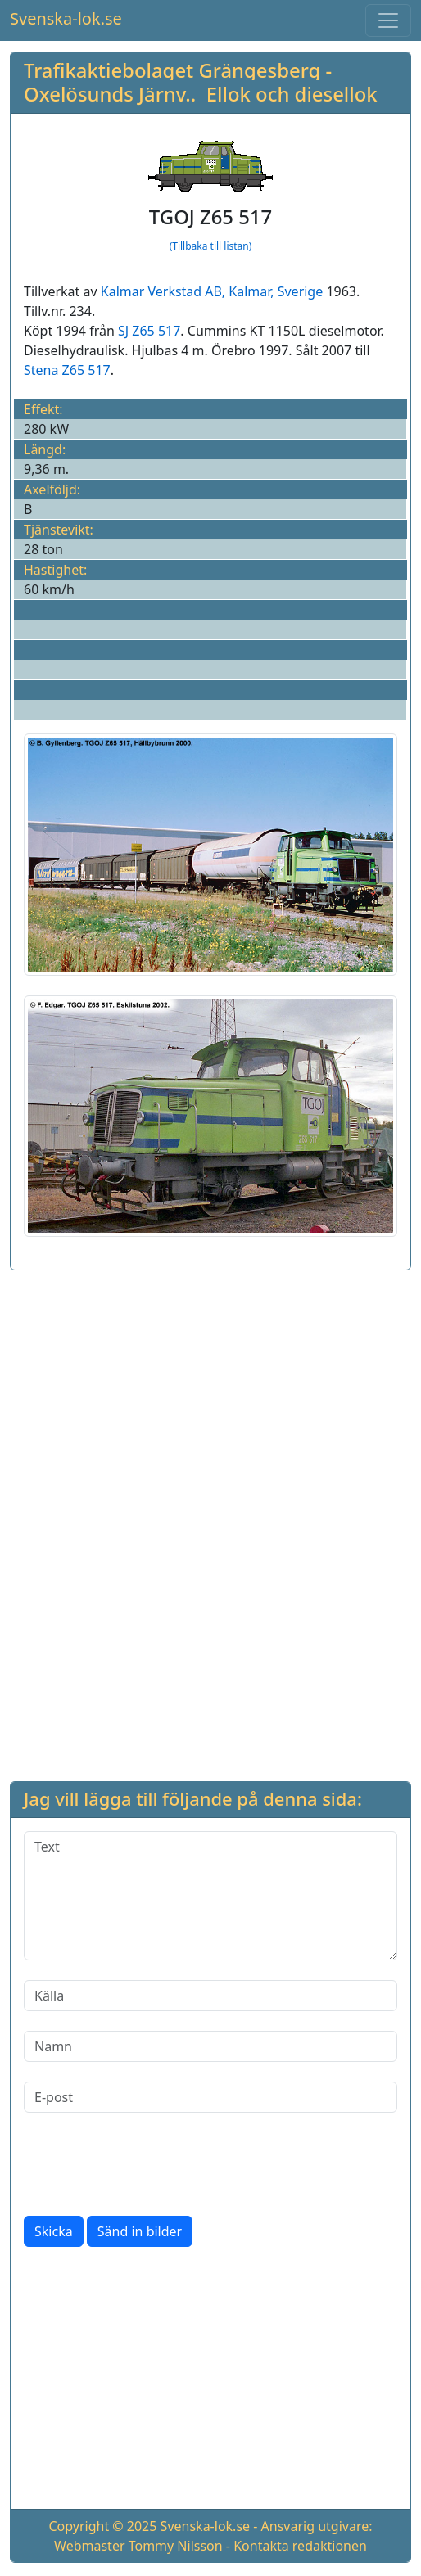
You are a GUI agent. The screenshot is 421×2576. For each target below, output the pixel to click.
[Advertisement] (210, 1398)
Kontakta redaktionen (300, 2546)
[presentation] (148, 2164)
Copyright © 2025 (102, 2526)
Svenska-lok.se (66, 18)
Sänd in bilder (139, 2231)
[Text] (210, 1895)
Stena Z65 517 (67, 370)
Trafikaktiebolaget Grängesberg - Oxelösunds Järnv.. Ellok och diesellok (201, 81)
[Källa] (210, 1995)
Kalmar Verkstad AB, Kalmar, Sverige (212, 291)
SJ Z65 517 (149, 331)
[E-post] (210, 2097)
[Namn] (210, 2046)
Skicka (53, 2231)
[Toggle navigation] (388, 20)
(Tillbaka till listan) (211, 246)
